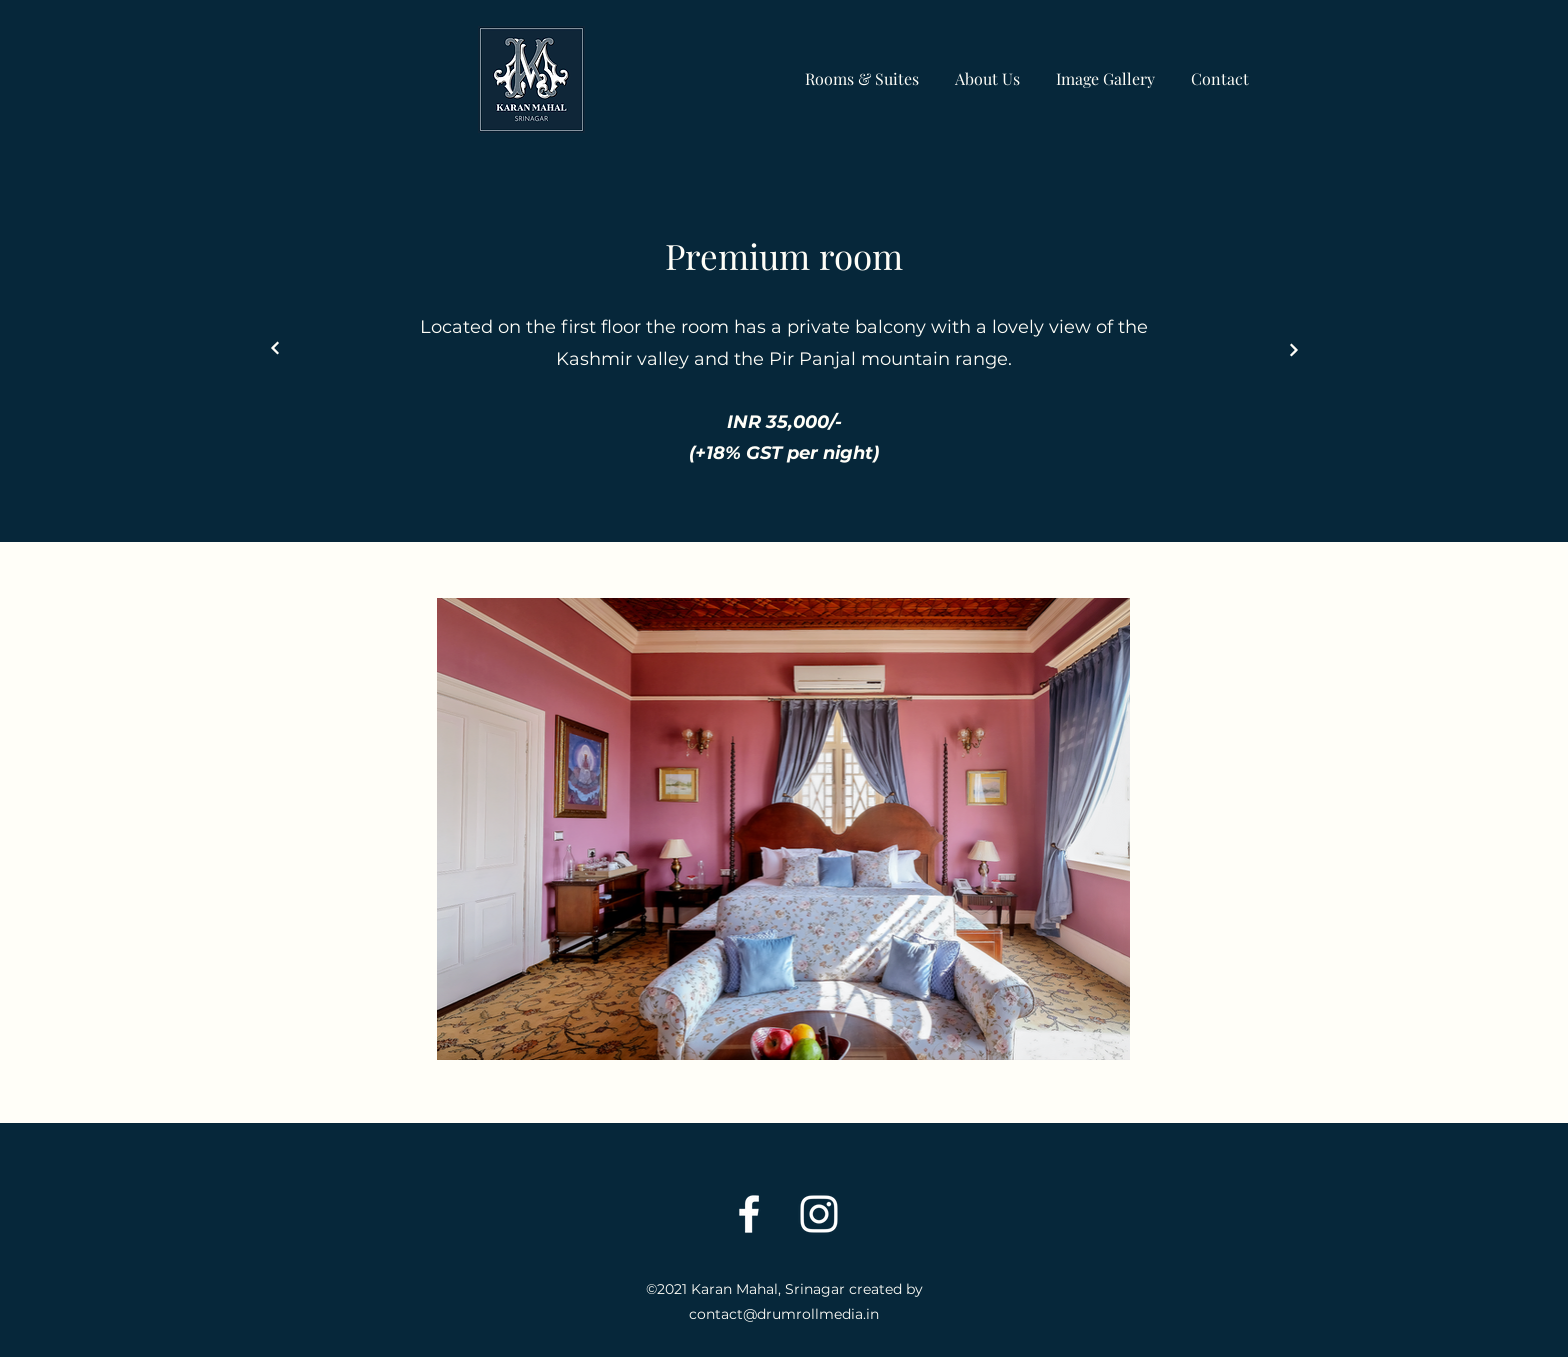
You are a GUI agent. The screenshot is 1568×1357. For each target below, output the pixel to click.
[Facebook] (749, 1214)
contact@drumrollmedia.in (784, 1314)
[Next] (275, 348)
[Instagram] (819, 1214)
